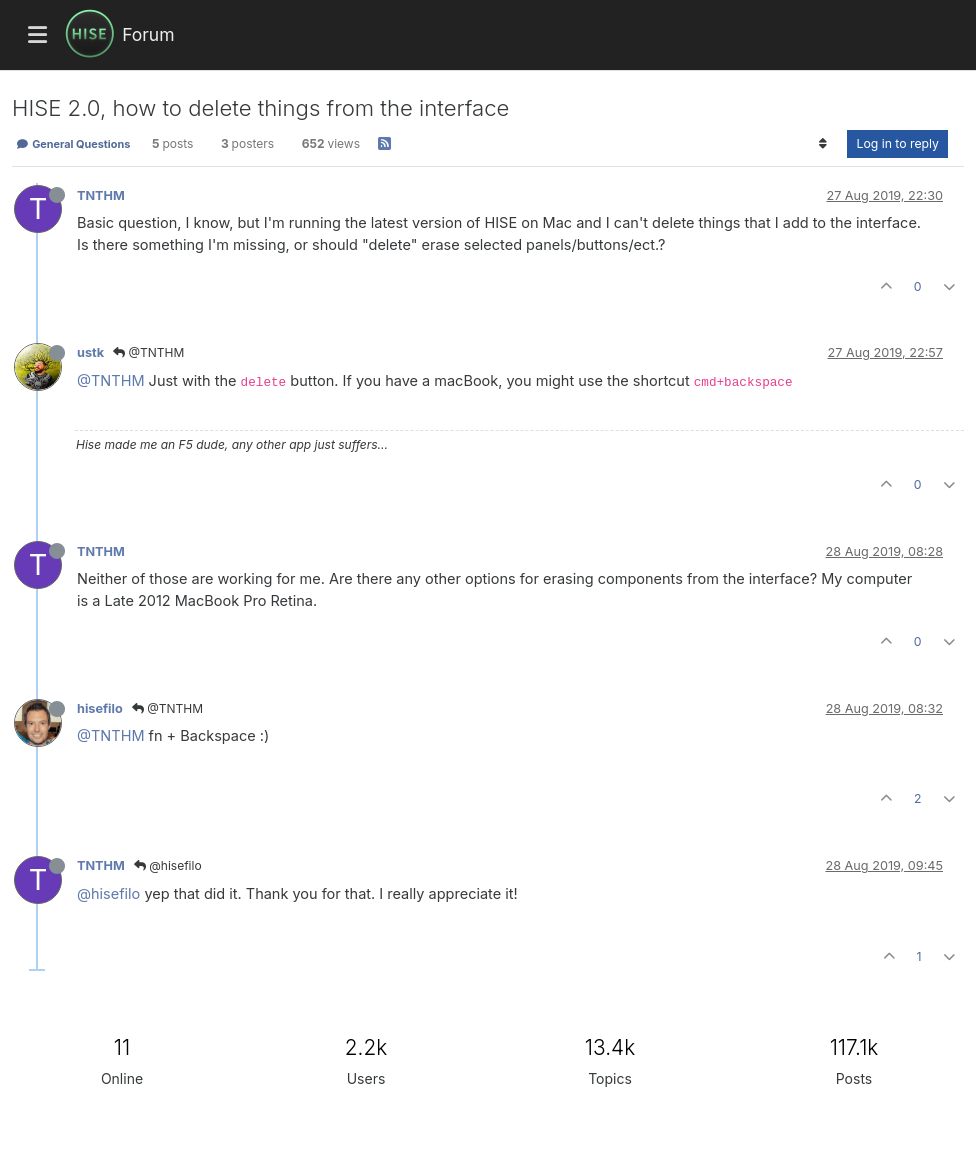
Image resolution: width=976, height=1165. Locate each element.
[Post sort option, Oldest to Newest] (822, 144)
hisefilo (100, 708)
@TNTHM (148, 352)
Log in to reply (897, 143)
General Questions (73, 144)
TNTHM (101, 195)
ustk (90, 352)
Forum (148, 34)
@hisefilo (168, 865)
